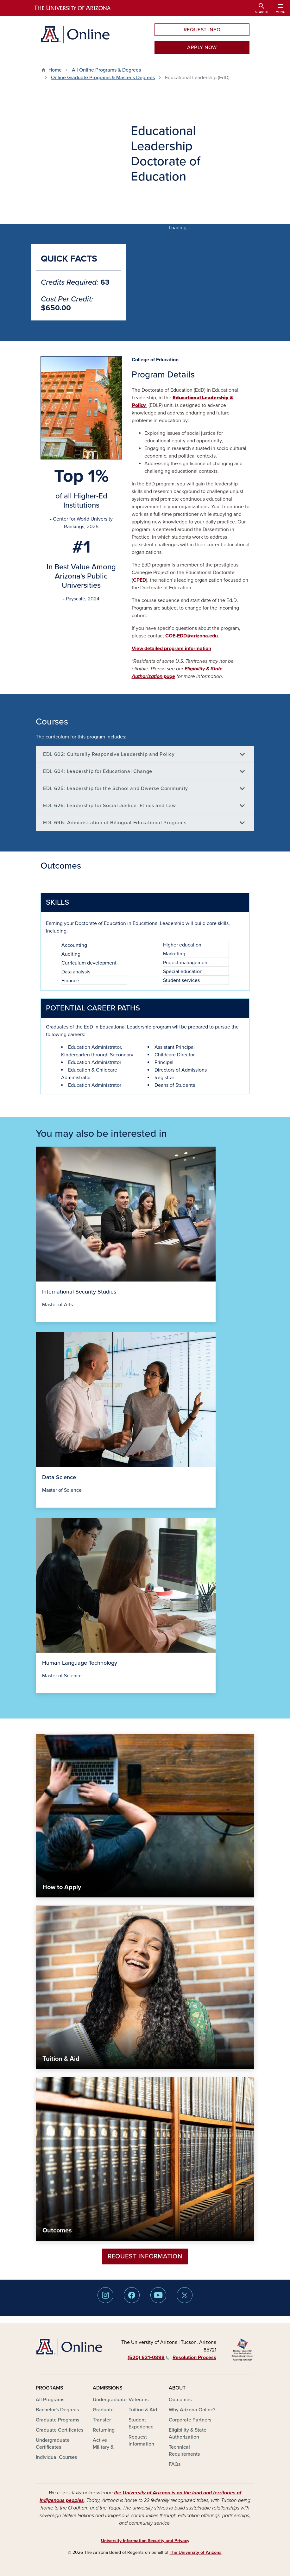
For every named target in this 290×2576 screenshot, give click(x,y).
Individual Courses (56, 2457)
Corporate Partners (190, 2420)
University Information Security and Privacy (145, 2540)
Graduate (103, 2410)
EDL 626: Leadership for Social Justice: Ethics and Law (109, 805)
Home (55, 70)
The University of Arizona (196, 2552)
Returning (104, 2430)
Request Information (145, 2256)
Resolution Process (194, 2357)
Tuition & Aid (143, 2410)
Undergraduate (110, 2399)
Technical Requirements (184, 2450)
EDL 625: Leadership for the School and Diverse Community (115, 788)
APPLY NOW (202, 47)
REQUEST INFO (202, 30)
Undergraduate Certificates (53, 2443)
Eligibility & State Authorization (187, 2433)
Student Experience (141, 2423)
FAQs (174, 2464)
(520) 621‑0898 (148, 2357)
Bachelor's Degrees (57, 2410)
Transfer (102, 2420)
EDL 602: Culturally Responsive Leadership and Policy (108, 754)
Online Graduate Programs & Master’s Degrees (103, 77)
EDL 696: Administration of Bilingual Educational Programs (114, 823)
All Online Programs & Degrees (106, 70)
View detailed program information (171, 648)
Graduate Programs (57, 2420)
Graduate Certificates (59, 2430)
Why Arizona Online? (192, 2410)
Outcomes (180, 2399)
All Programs (50, 2399)
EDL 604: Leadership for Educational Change (97, 771)
